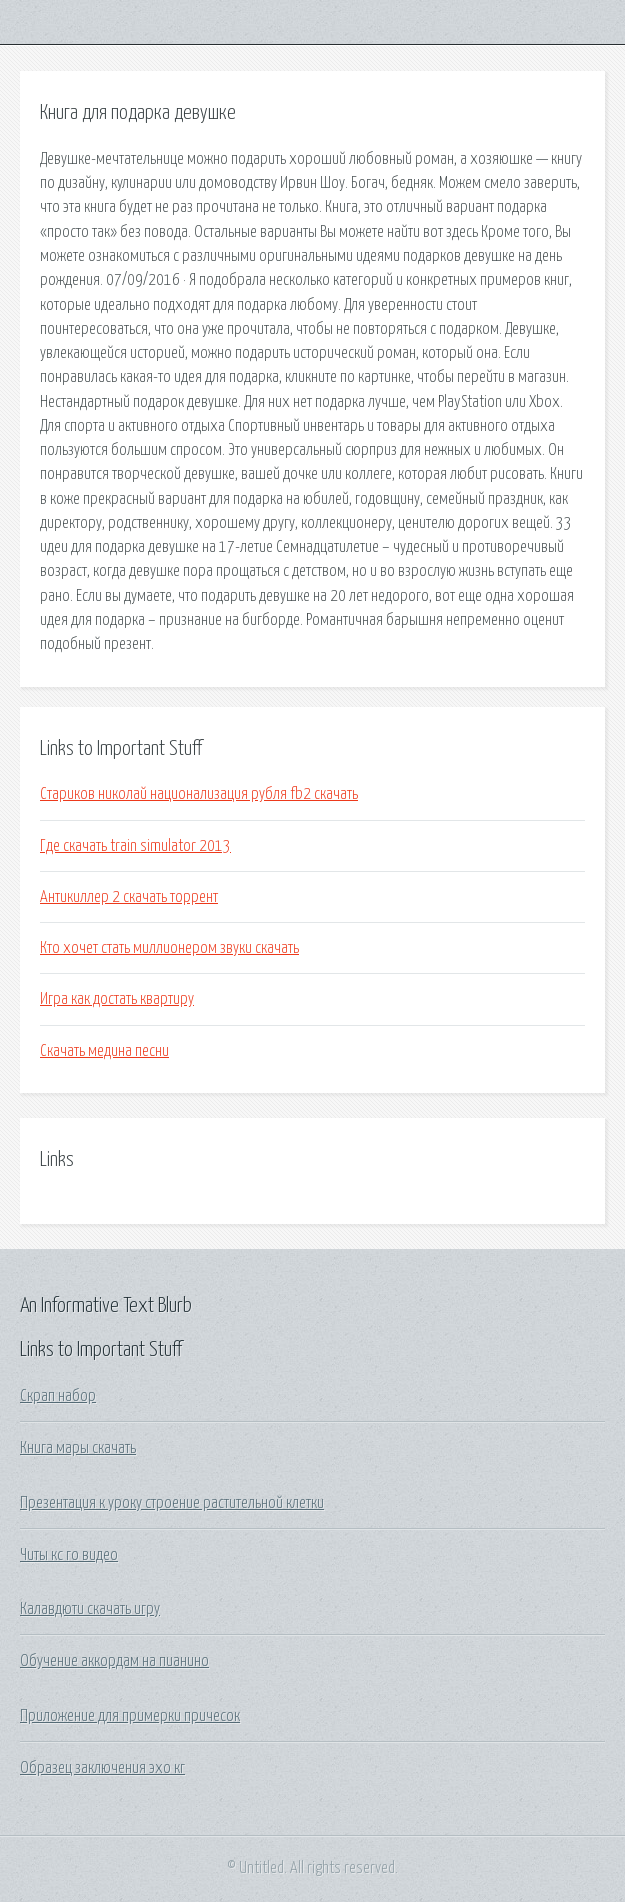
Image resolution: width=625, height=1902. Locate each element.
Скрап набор (58, 1396)
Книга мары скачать (78, 1448)
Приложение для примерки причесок (130, 1716)
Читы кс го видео (69, 1555)
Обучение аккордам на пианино (114, 1661)
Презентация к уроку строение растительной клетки (172, 1503)
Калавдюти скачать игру (90, 1609)
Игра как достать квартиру (117, 999)
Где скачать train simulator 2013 (135, 846)
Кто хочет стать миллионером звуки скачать (169, 948)
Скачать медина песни (104, 1051)
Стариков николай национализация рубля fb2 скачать (199, 794)
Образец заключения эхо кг (102, 1768)
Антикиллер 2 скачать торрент (129, 897)
